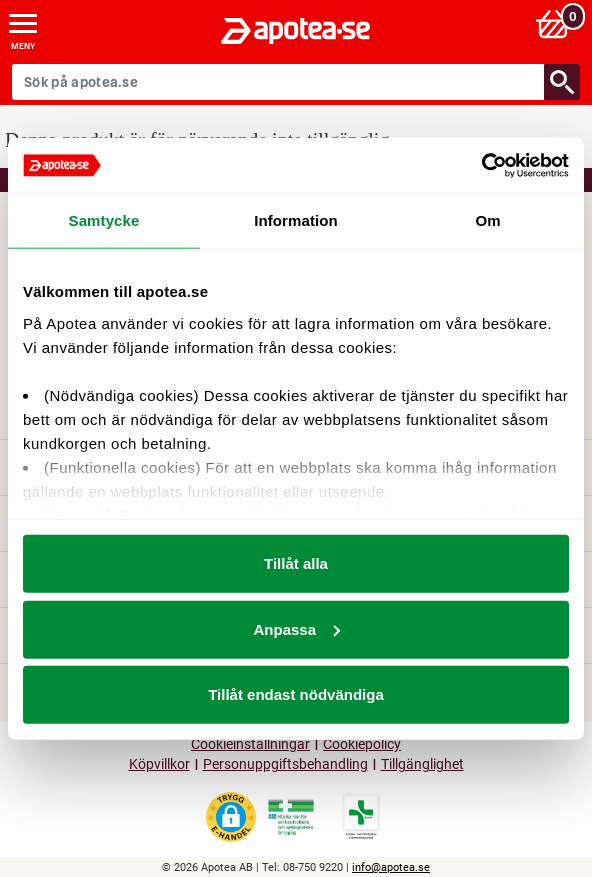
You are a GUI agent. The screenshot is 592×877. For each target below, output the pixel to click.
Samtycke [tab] (104, 220)
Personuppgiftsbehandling (285, 764)
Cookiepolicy (362, 744)
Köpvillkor (159, 764)
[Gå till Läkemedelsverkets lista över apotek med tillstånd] (361, 817)
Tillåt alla (296, 563)
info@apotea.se (391, 867)
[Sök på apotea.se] (278, 82)
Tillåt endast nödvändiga (296, 694)
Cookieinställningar (250, 744)
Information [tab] (296, 220)
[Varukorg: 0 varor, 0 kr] (555, 23)
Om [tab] (487, 220)
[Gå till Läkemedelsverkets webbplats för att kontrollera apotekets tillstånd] (291, 818)
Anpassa (296, 628)
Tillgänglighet (422, 764)
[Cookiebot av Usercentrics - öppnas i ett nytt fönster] (481, 165)
